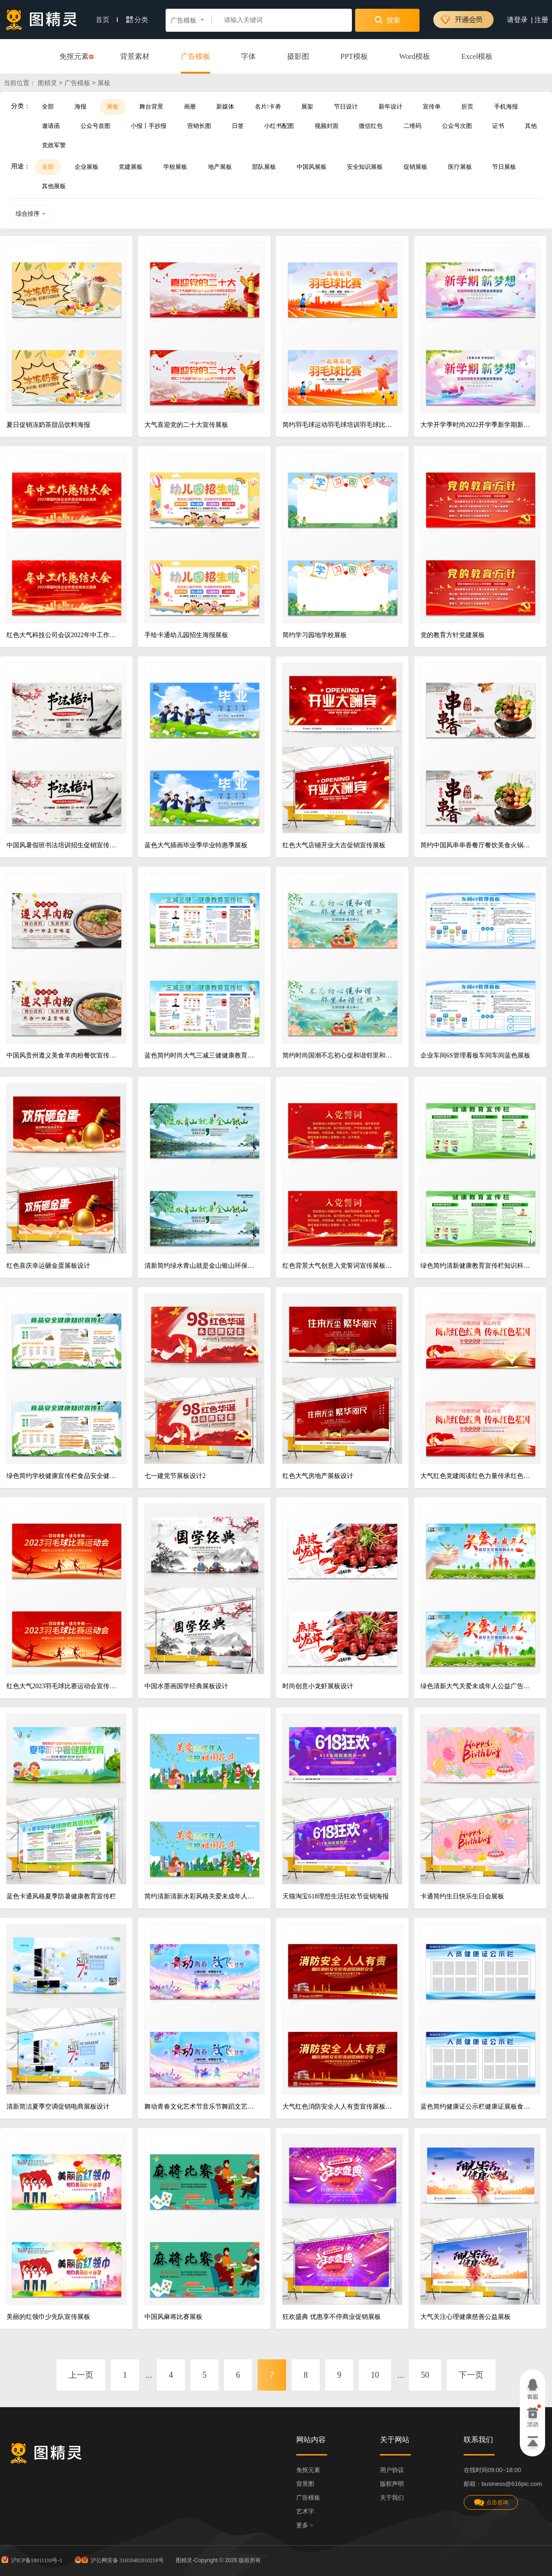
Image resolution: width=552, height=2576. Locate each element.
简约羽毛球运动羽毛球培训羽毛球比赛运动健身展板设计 (338, 424)
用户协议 (392, 2470)
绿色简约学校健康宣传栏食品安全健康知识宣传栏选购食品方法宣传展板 (62, 1475)
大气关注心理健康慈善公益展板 (465, 2316)
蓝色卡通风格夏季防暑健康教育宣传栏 (61, 1896)
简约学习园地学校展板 (314, 635)
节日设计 (346, 106)
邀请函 (51, 125)
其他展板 (54, 186)
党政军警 (54, 145)
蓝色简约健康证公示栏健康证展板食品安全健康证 (476, 2106)
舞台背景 (151, 106)
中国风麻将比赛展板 (173, 2316)
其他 (531, 125)
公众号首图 (95, 125)
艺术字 (305, 2511)
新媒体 (225, 106)
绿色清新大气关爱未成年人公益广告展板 (476, 1686)
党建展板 (131, 166)
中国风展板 (312, 166)
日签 (238, 125)
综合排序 (31, 213)
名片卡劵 (268, 106)
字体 (248, 56)
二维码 (412, 125)
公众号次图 (457, 125)
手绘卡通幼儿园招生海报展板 (186, 635)
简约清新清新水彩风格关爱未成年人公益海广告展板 (200, 1896)
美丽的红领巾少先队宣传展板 (48, 2316)
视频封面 (327, 125)
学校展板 (175, 166)
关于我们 (392, 2497)
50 (425, 2375)
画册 (190, 106)
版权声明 (392, 2483)
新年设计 (390, 106)
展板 (113, 106)
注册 (541, 19)
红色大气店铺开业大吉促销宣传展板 (333, 845)
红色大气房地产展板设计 (317, 1475)
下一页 (471, 2375)
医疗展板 (460, 166)
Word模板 (414, 56)
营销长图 (199, 125)
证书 (498, 125)
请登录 (517, 19)
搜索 (387, 19)
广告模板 (195, 56)
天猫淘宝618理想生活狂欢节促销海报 (335, 1896)
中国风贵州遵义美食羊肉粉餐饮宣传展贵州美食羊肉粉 (62, 1055)
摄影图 (298, 56)
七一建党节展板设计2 (175, 1475)
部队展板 (264, 166)
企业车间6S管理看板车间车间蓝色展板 (475, 1055)
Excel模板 (477, 56)
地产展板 (220, 166)
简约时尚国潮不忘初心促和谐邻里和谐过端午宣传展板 (338, 1055)
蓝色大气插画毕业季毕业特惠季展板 (195, 845)
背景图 (305, 2483)
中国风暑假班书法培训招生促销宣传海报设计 (62, 845)
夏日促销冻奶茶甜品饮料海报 (48, 424)
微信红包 (371, 125)
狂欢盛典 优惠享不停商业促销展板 (331, 2316)
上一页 (81, 2375)
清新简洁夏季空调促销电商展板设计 (57, 2106)
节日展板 (504, 166)
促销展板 (415, 166)
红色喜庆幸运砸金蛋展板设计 (48, 1265)
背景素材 (135, 56)
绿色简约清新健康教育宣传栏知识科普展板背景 (476, 1265)
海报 (80, 106)
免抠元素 (74, 57)
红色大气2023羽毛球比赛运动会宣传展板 (62, 1686)
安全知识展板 (365, 166)
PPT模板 (354, 56)
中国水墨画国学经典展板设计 (186, 1686)
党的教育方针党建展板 (452, 635)
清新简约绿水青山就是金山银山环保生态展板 (200, 1265)
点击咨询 (490, 2503)
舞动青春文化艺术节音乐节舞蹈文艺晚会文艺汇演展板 (200, 2106)
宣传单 (432, 106)
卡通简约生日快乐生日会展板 (462, 1896)
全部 (48, 106)
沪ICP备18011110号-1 (31, 2559)
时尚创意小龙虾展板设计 (317, 1686)
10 (375, 2375)
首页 (107, 19)
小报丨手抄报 (149, 125)
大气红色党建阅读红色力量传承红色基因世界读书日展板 (476, 1475)
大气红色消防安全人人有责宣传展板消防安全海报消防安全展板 (338, 2106)
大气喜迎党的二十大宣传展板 (186, 424)
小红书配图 (279, 125)
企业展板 (86, 166)
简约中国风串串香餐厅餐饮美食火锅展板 (476, 845)
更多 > (304, 2525)
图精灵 (47, 83)
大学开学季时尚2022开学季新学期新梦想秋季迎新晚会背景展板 (476, 424)
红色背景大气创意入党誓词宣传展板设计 (338, 1265)
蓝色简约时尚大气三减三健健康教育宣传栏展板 (200, 1055)
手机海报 (506, 106)
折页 (467, 106)
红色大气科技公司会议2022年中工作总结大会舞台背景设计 (62, 635)
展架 (307, 106)
